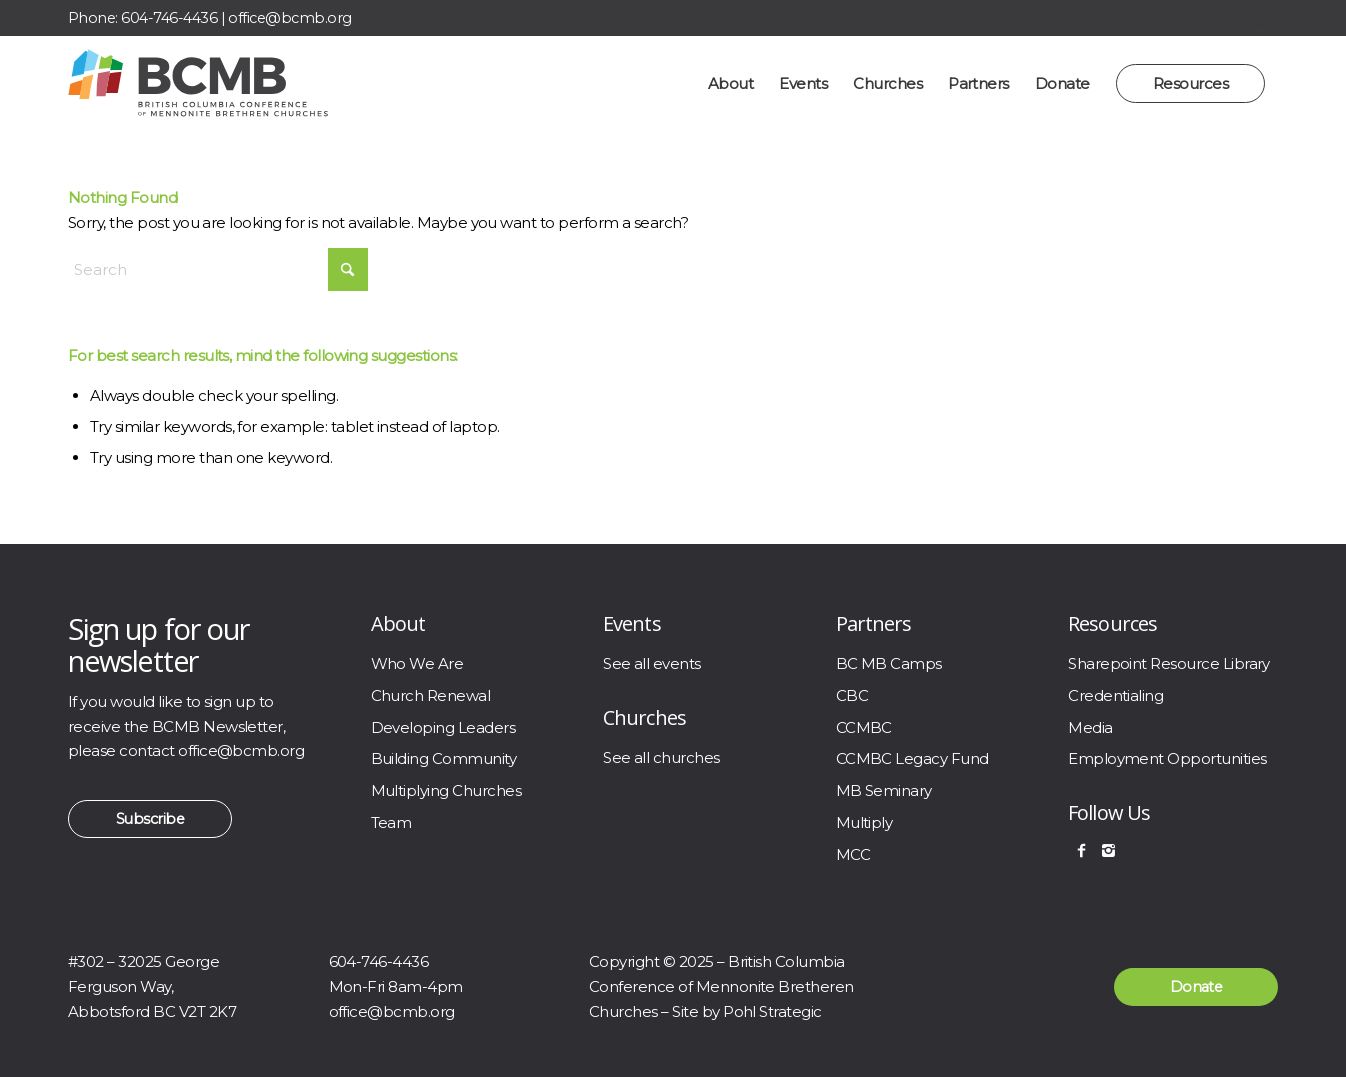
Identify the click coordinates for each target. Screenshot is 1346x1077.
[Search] (218, 269)
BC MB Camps (889, 663)
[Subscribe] (150, 819)
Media (1090, 727)
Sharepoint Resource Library (1169, 663)
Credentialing (1115, 695)
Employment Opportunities (1167, 758)
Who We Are (417, 663)
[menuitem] (730, 83)
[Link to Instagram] (1258, 18)
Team (391, 822)
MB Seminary (884, 790)
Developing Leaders (443, 727)
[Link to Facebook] (1218, 18)
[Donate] (1196, 987)
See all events (652, 663)
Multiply (864, 822)
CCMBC (864, 727)
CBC (852, 695)
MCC (853, 854)
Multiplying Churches (446, 790)
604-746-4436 (169, 18)
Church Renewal (431, 695)
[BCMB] (198, 83)
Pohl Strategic (772, 1011)
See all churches (661, 757)
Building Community (444, 758)
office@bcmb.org (289, 18)
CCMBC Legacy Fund (912, 758)
